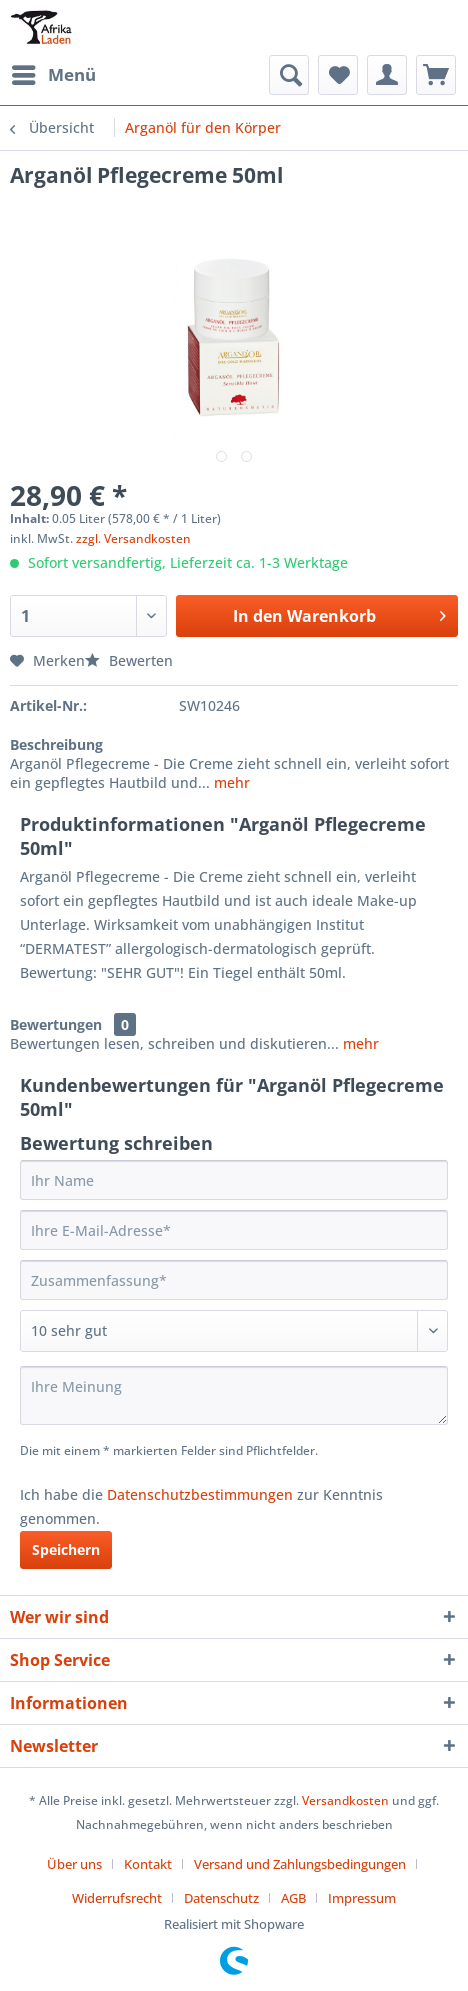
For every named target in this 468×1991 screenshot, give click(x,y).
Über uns (74, 1864)
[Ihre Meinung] (234, 1395)
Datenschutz (221, 1898)
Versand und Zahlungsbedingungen (300, 1864)
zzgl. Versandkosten (133, 538)
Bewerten (129, 660)
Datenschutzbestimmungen (200, 1494)
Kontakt (148, 1864)
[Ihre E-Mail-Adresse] (234, 1230)
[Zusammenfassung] (234, 1280)
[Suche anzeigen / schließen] (289, 75)
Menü (54, 72)
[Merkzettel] (338, 75)
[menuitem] (53, 75)
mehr (230, 782)
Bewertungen (56, 1024)
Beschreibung (56, 744)
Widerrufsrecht (117, 1898)
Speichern (66, 1549)
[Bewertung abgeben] (234, 1331)
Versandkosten (345, 1800)
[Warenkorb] (436, 75)
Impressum (362, 1898)
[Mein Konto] (387, 75)
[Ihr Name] (234, 1180)
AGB (293, 1898)
